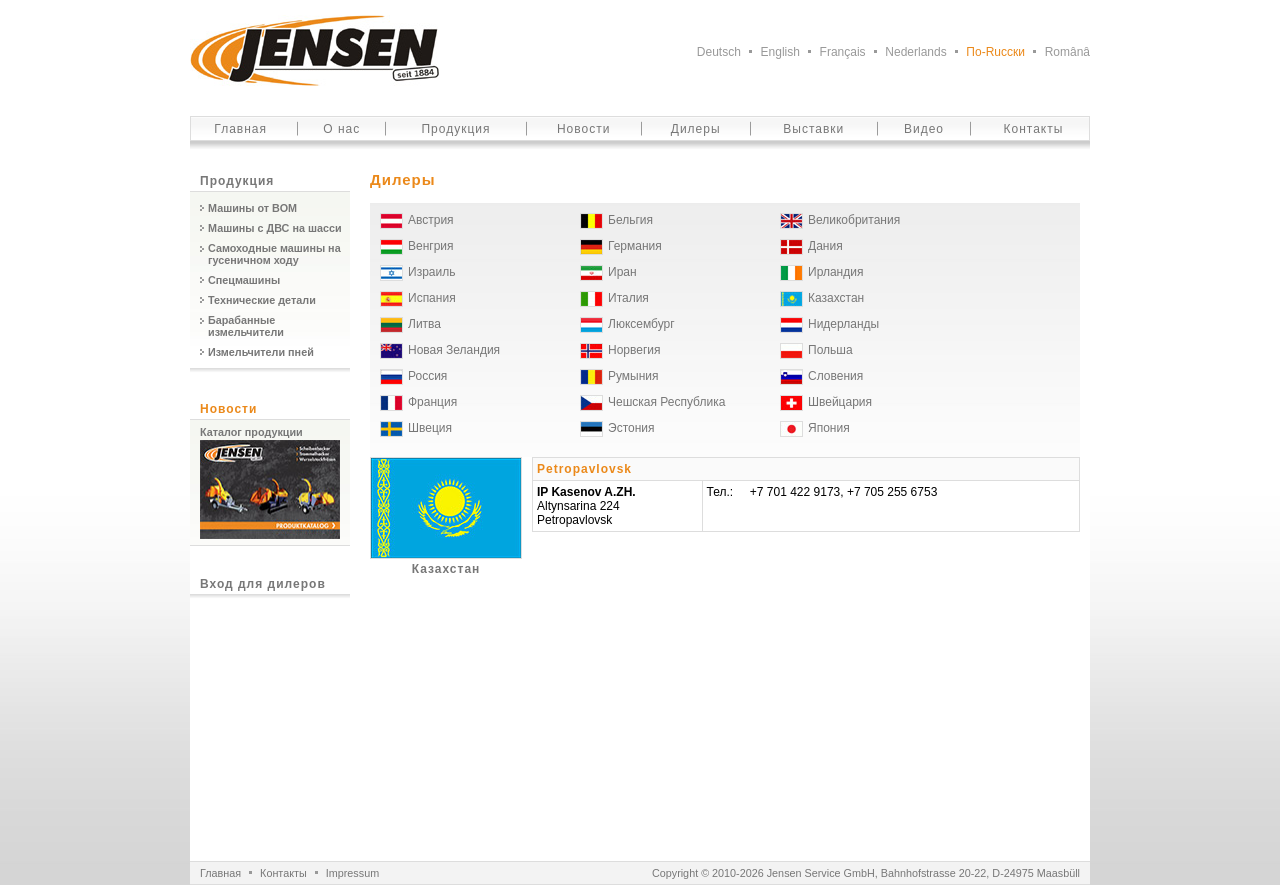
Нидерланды (843, 324)
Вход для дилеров (263, 584)
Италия (628, 298)
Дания (825, 246)
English (780, 52)
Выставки (813, 129)
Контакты (1034, 129)
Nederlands (915, 52)
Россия (427, 376)
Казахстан (836, 298)
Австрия (431, 220)
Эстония (631, 428)
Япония (829, 428)
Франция (432, 402)
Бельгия (630, 220)
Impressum (352, 873)
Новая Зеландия (454, 350)
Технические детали (262, 300)
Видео (924, 129)
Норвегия (634, 350)
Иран (622, 272)
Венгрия (431, 246)
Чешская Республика (666, 402)
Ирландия (835, 272)
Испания (432, 298)
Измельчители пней (261, 352)
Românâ (1067, 52)
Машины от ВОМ (252, 208)
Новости (583, 129)
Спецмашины (244, 280)
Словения (835, 376)
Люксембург (641, 324)
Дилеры (696, 129)
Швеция (430, 428)
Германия (635, 246)
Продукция (455, 129)
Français (843, 52)
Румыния (633, 376)
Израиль (431, 272)
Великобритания (854, 220)
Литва (424, 324)
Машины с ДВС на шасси (275, 228)
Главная (240, 129)
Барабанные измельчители (246, 326)
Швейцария (840, 402)
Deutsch (719, 52)
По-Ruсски (995, 52)
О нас (341, 129)
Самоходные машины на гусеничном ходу (274, 254)
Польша (830, 350)
